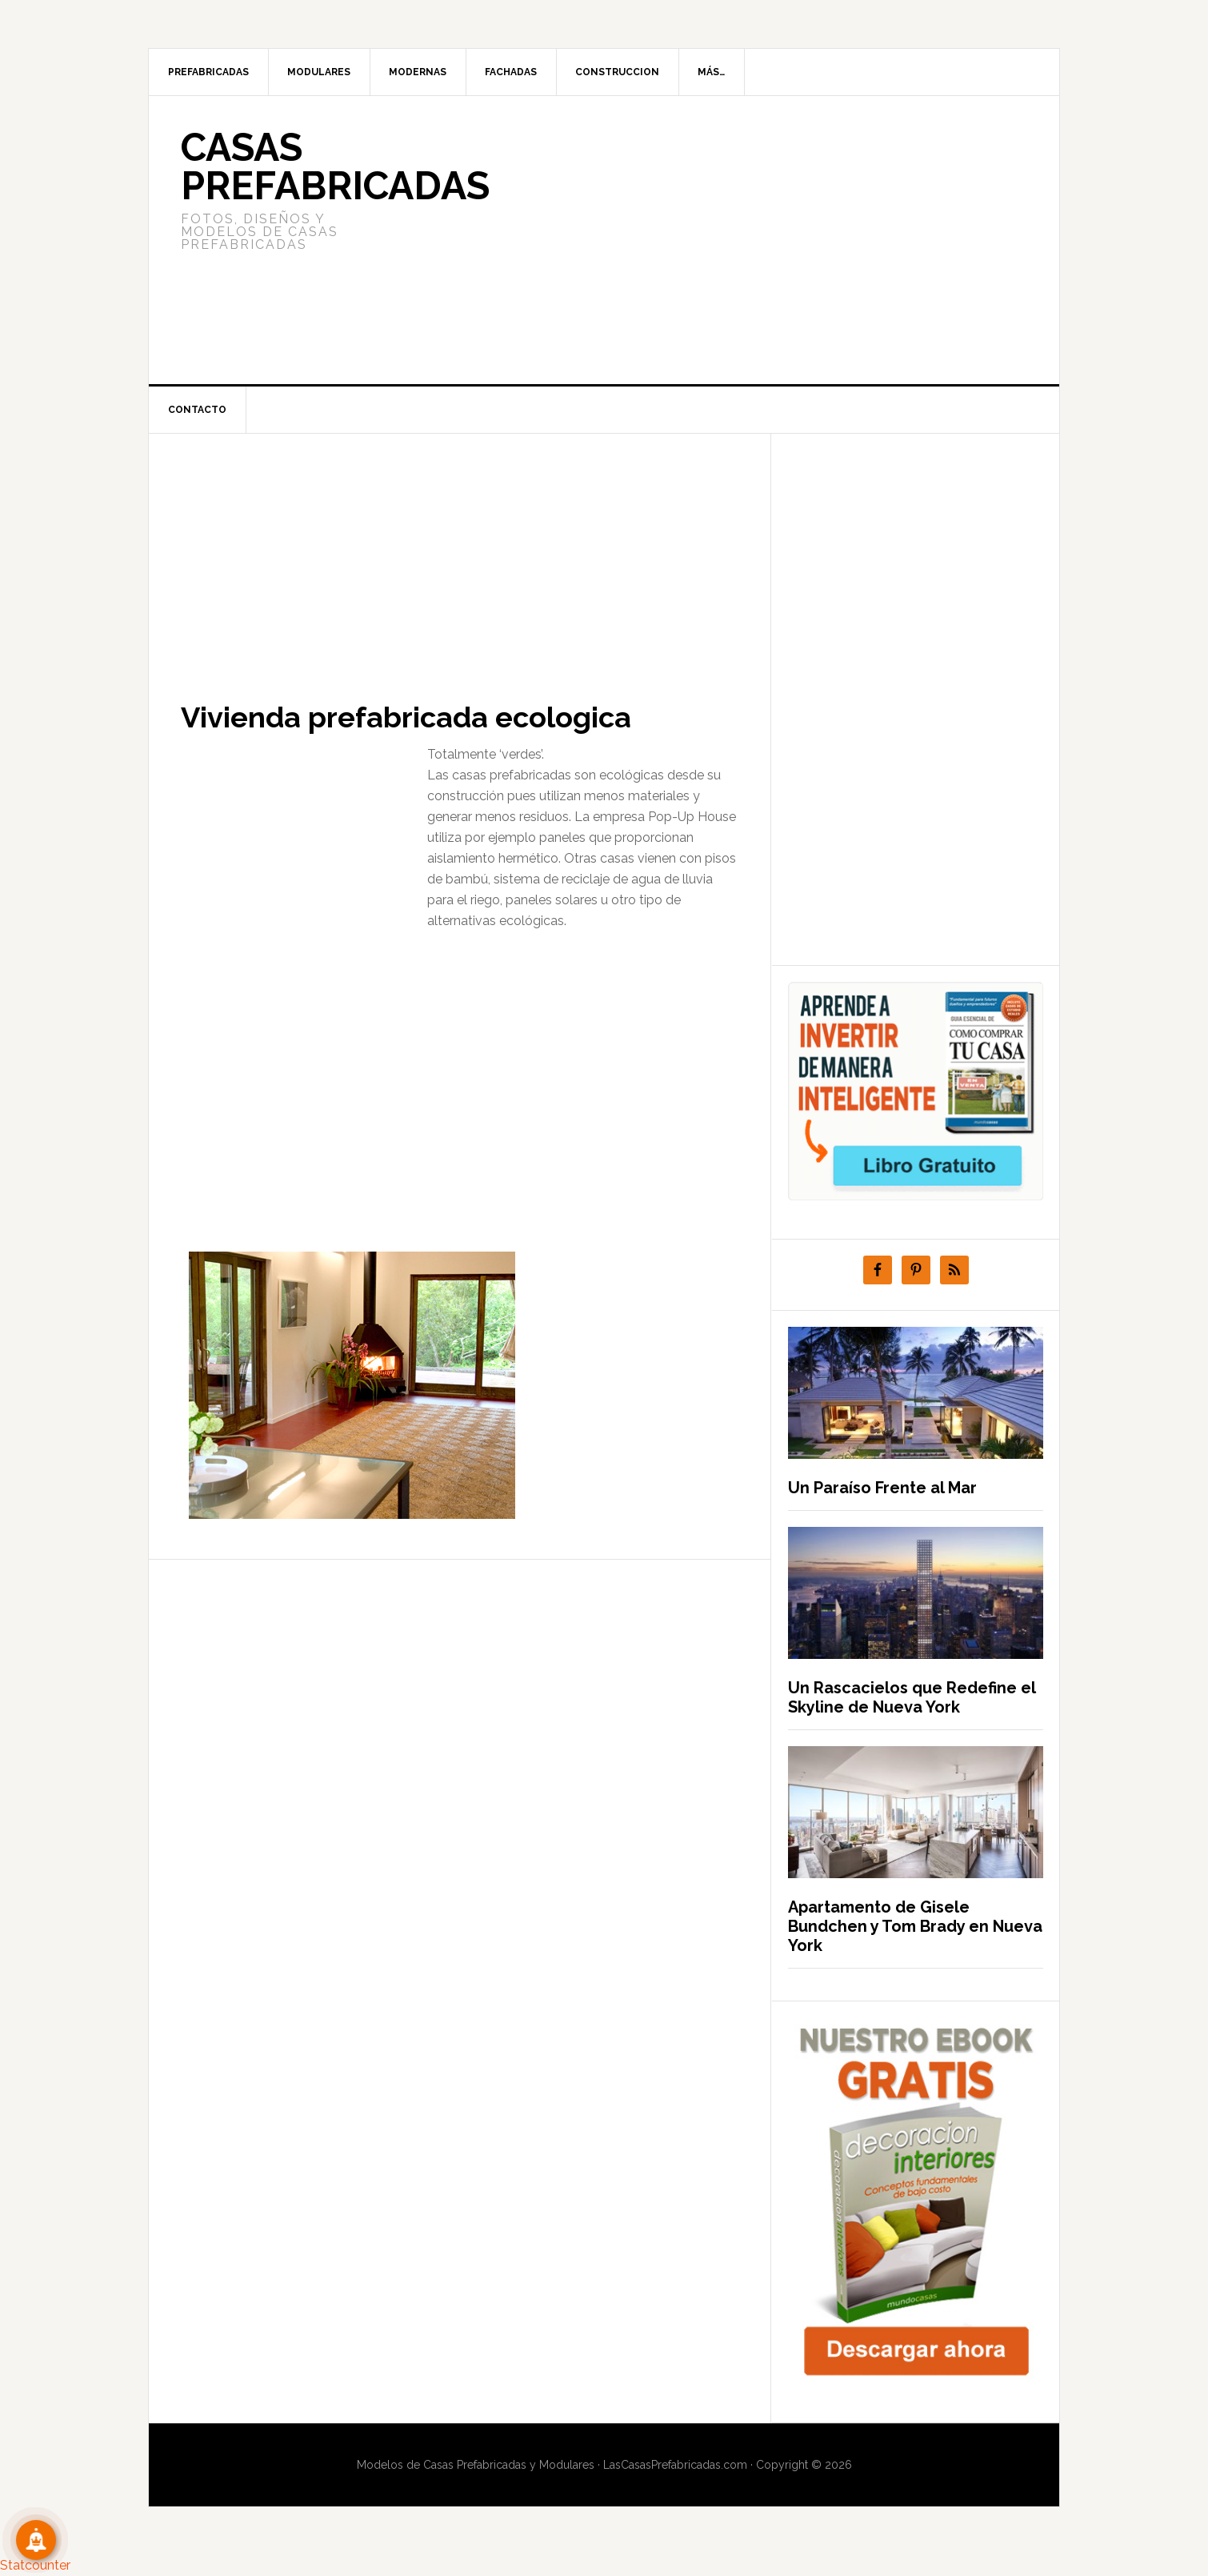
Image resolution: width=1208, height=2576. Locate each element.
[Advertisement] (723, 240)
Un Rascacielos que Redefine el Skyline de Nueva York (911, 1697)
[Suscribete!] (36, 2540)
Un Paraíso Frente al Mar (882, 1487)
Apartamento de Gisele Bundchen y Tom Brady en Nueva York (915, 1926)
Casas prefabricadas (335, 166)
